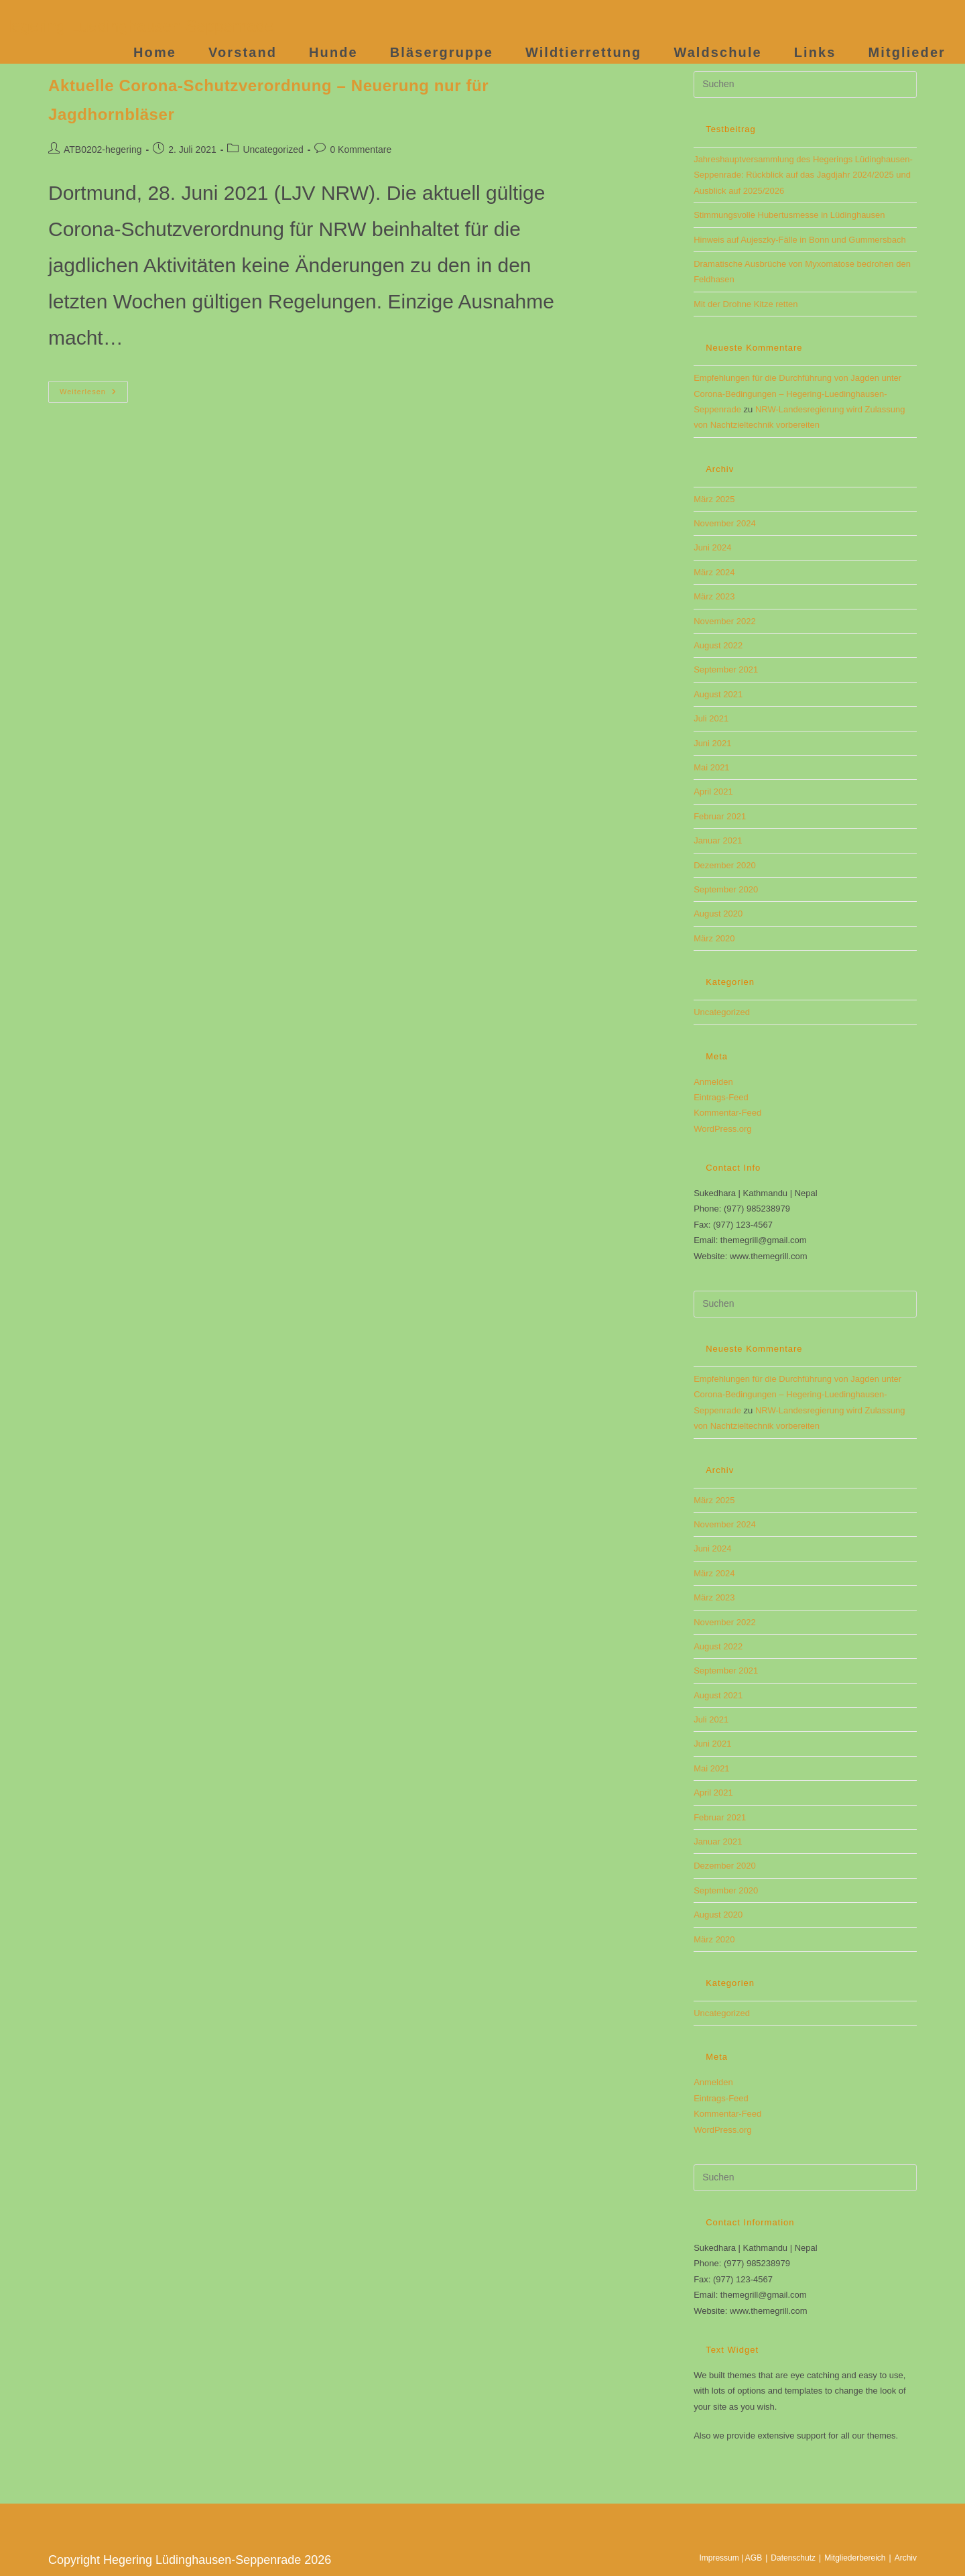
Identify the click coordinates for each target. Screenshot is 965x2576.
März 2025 (714, 499)
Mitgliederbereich (854, 2558)
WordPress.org (722, 1129)
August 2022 (718, 645)
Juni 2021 (712, 743)
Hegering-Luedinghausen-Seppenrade (136, 26)
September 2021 (726, 669)
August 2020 (718, 914)
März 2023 (714, 596)
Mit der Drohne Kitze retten (745, 304)
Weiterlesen (94, 395)
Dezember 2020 (725, 865)
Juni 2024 (712, 547)
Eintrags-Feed (721, 1097)
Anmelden (713, 1082)
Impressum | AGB (730, 2558)
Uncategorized (273, 149)
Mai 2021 (711, 767)
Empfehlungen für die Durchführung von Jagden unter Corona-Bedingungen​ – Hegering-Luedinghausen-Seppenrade (797, 393)
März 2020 (714, 938)
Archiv (906, 2558)
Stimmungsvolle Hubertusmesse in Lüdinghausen (789, 215)
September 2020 (726, 889)
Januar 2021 (718, 840)
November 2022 (725, 621)
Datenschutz (793, 2558)
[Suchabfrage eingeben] (805, 84)
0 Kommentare (360, 149)
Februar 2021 (720, 816)
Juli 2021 (711, 718)
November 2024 (725, 523)
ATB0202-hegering (102, 149)
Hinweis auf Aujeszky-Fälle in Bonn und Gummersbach (799, 240)
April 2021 (713, 791)
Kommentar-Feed (727, 1113)
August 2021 (718, 694)
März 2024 (714, 572)
